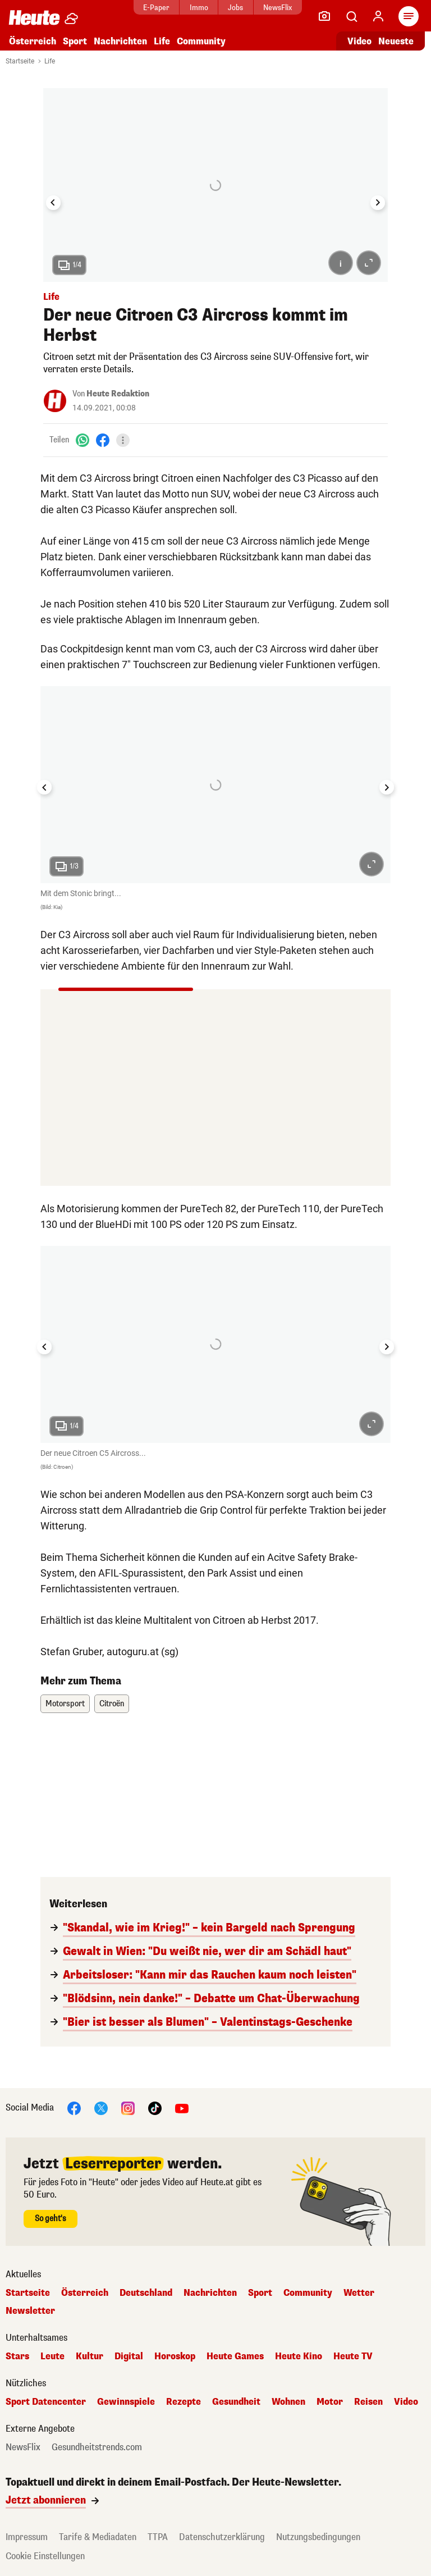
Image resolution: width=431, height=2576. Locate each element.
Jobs (235, 7)
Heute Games (235, 2356)
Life (162, 41)
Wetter (358, 2293)
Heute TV (353, 2356)
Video (406, 2402)
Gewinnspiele (126, 2402)
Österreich (32, 41)
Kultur (89, 2356)
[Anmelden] (378, 16)
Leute (52, 2356)
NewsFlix (277, 7)
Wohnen (288, 2402)
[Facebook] (102, 440)
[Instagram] (128, 2107)
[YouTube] (182, 2107)
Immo (199, 7)
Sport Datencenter (46, 2402)
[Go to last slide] (53, 202)
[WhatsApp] (82, 440)
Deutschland (146, 2293)
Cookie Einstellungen (45, 2556)
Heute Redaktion (117, 394)
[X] (101, 2107)
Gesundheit (236, 2402)
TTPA (158, 2537)
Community (201, 41)
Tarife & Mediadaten (97, 2537)
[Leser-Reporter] (324, 16)
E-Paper (156, 7)
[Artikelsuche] (351, 16)
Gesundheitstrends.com (97, 2447)
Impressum (27, 2537)
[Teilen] (123, 440)
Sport (75, 41)
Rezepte (183, 2402)
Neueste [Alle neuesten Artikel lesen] (396, 41)
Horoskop (174, 2356)
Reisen (368, 2402)
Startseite (20, 61)
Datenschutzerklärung (222, 2537)
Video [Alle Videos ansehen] (359, 41)
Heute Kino (298, 2356)
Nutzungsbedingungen (318, 2537)
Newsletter (30, 2311)
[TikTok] (155, 2107)
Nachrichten (120, 41)
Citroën (111, 1703)
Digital (128, 2356)
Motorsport (65, 1703)
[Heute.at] (34, 17)
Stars (17, 2356)
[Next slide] (377, 202)
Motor (330, 2402)
